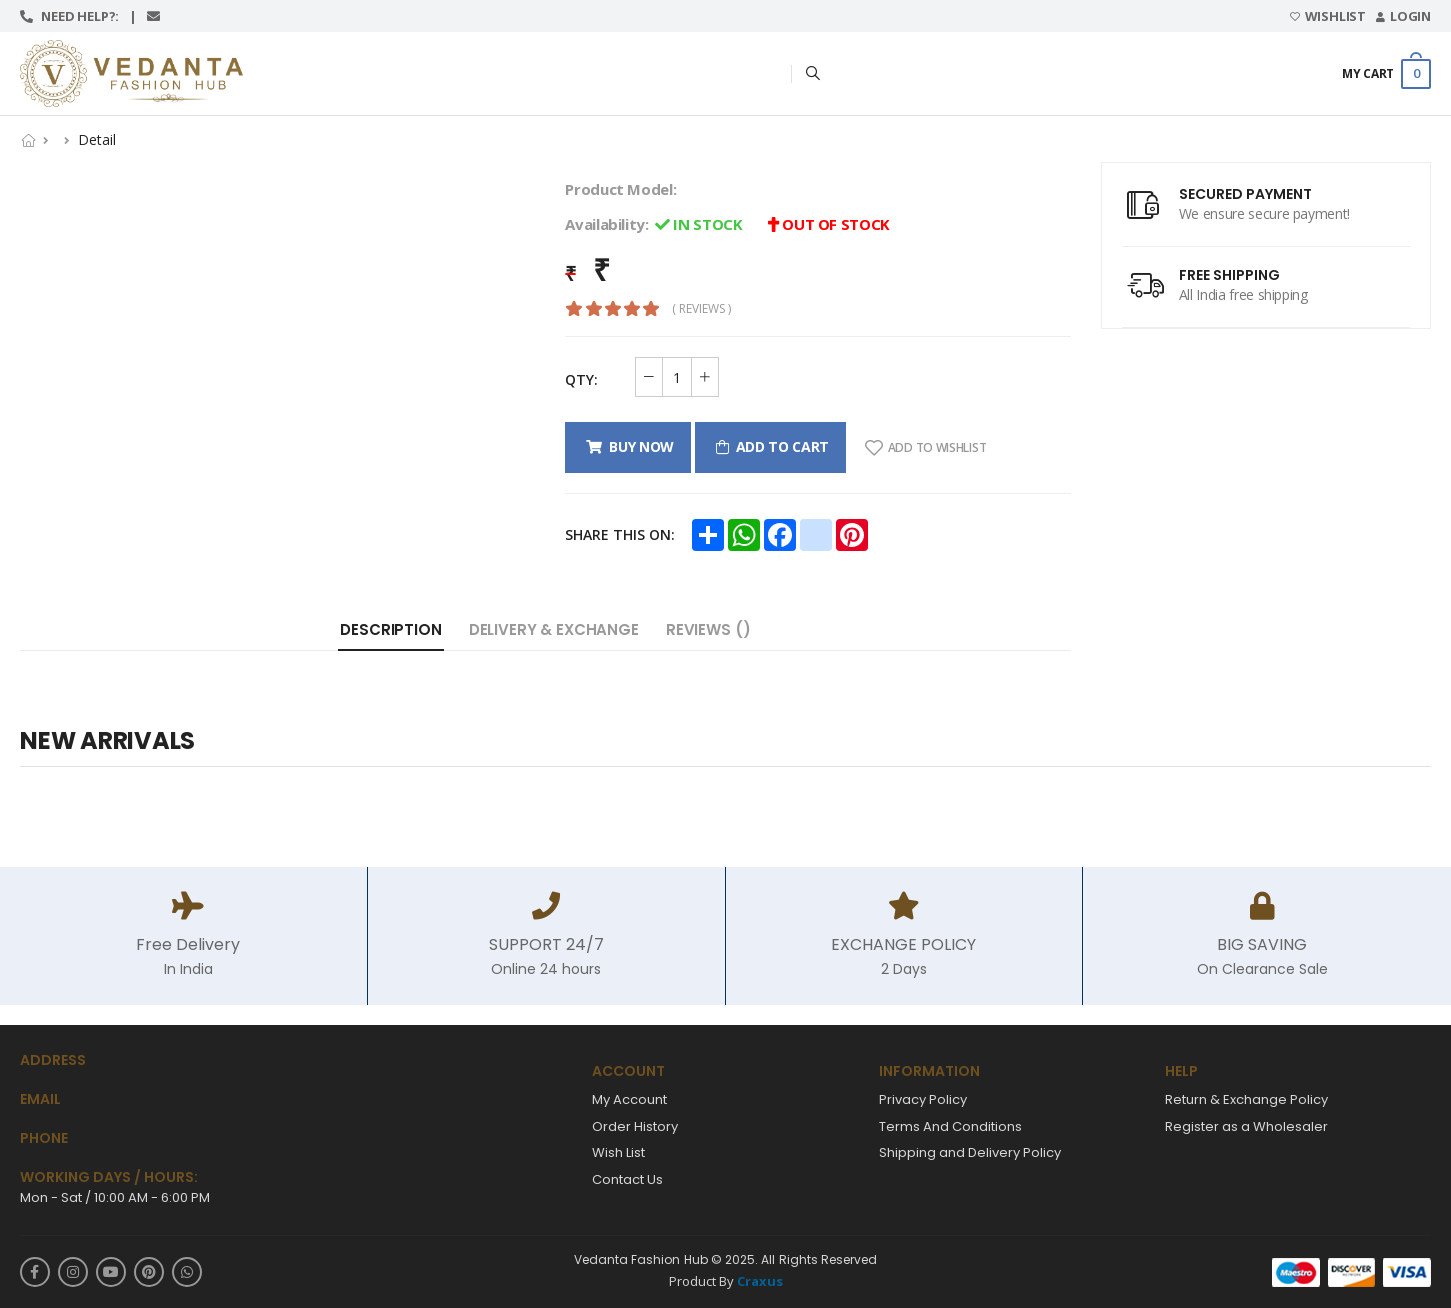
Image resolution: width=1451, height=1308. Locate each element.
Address (53, 1060)
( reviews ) (701, 309)
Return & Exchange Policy (1246, 1099)
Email (40, 1099)
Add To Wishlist (925, 448)
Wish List (618, 1152)
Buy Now (638, 446)
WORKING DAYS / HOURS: (109, 1177)
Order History (635, 1126)
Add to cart (779, 446)
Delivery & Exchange (554, 629)
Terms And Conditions (950, 1126)
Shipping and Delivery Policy (970, 1152)
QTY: (581, 379)
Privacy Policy (923, 1099)
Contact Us (627, 1179)
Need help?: (78, 16)
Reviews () (708, 629)
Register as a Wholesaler (1246, 1126)
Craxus (760, 1281)
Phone (44, 1138)
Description (390, 629)
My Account (629, 1099)
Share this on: (620, 534)
